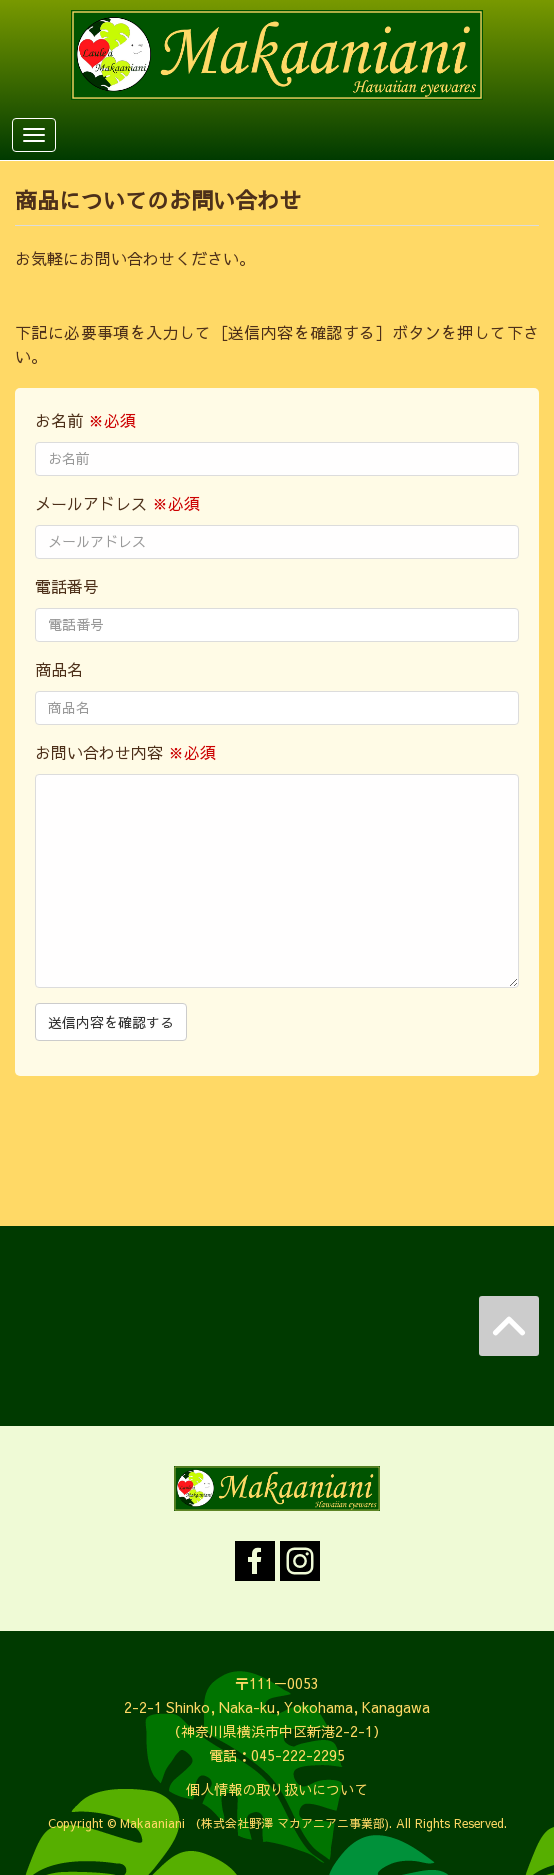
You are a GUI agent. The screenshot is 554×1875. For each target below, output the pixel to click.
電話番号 (67, 586)
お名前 (85, 420)
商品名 (59, 669)
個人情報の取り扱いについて (277, 1789)
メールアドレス (117, 503)
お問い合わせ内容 (125, 752)
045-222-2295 (298, 1755)
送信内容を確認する (111, 1022)
